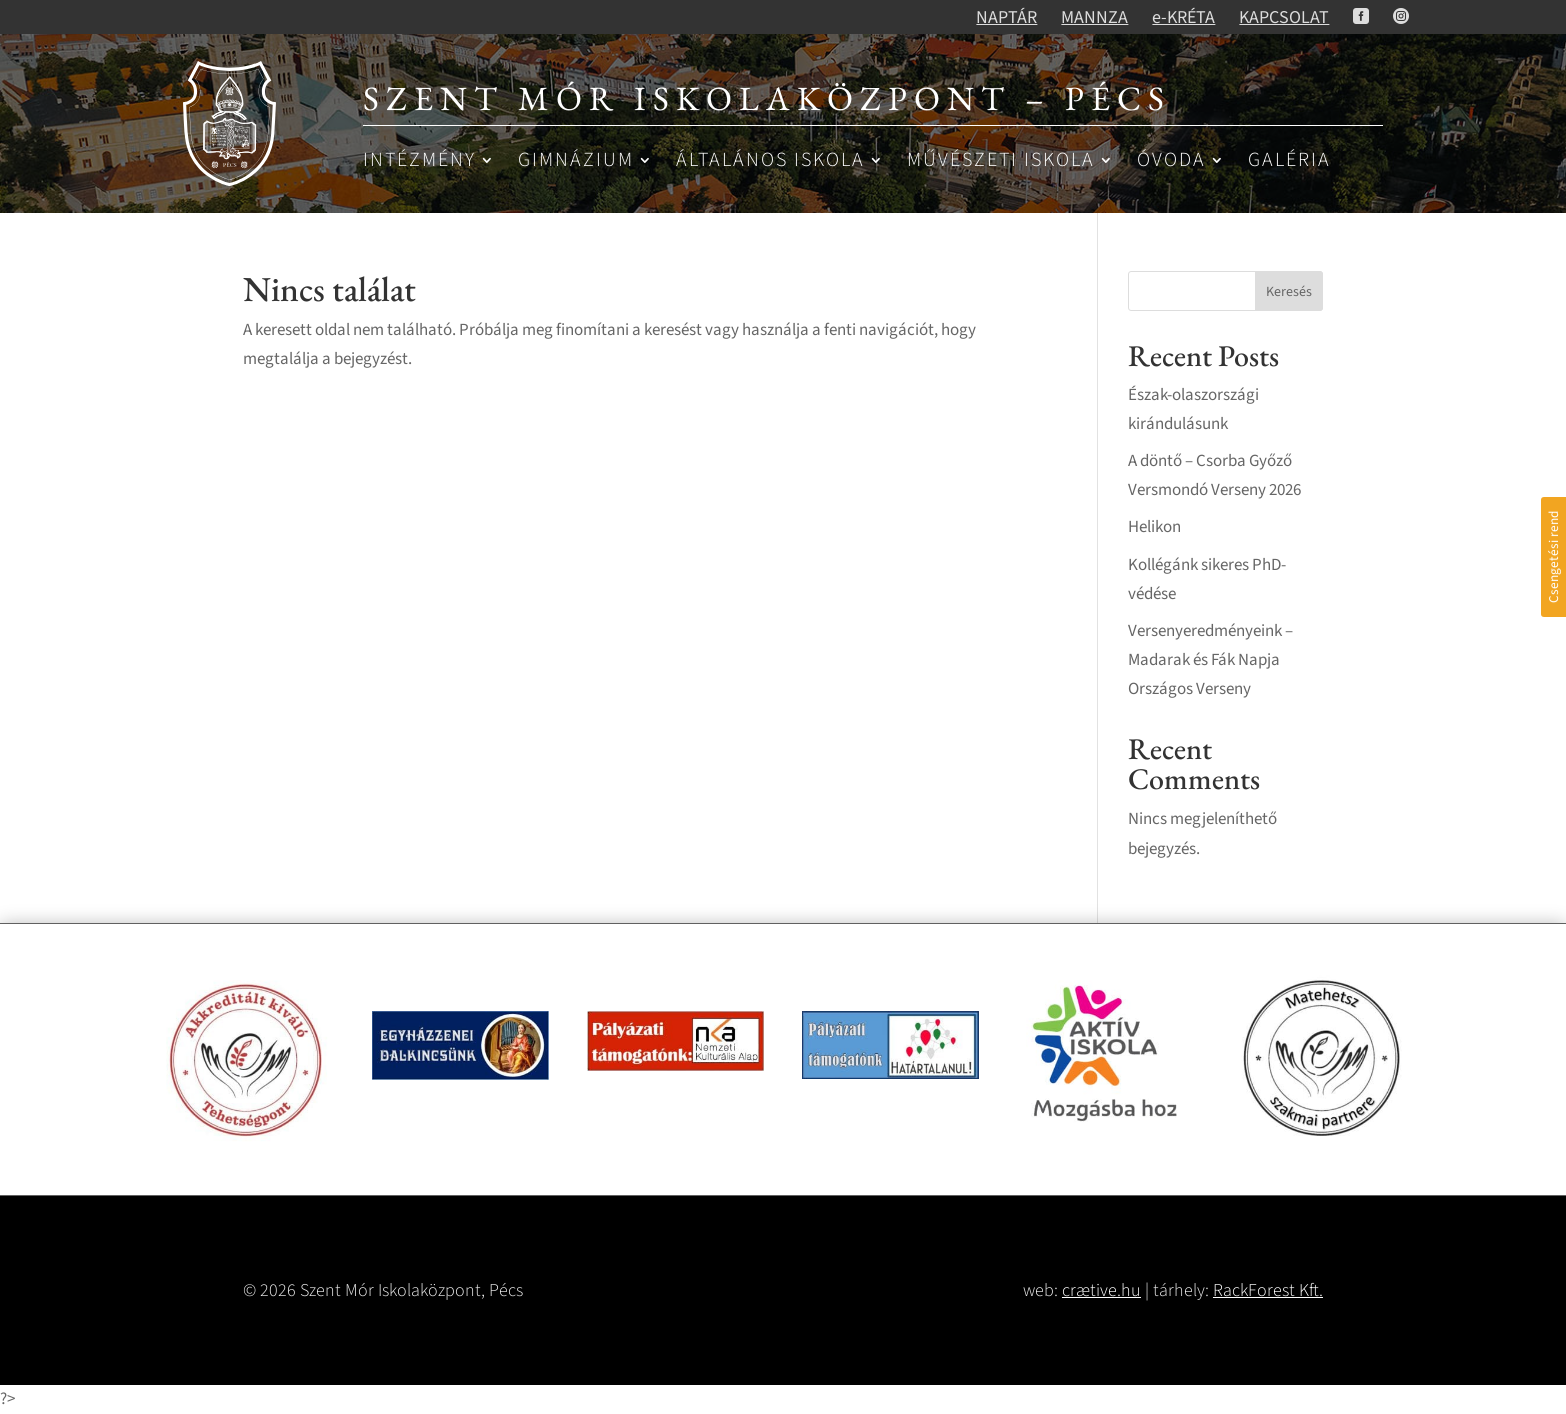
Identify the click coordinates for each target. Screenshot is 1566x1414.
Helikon (1154, 527)
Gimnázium (576, 161)
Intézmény (419, 161)
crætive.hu (1101, 1290)
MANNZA (1094, 17)
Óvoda (1171, 161)
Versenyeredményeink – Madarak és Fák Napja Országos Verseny (1210, 660)
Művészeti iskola (1001, 161)
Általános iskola (770, 161)
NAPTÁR (1006, 17)
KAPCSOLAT (1284, 17)
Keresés (1289, 292)
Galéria (1289, 161)
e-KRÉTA (1183, 17)
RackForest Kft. (1268, 1290)
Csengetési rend (1553, 557)
